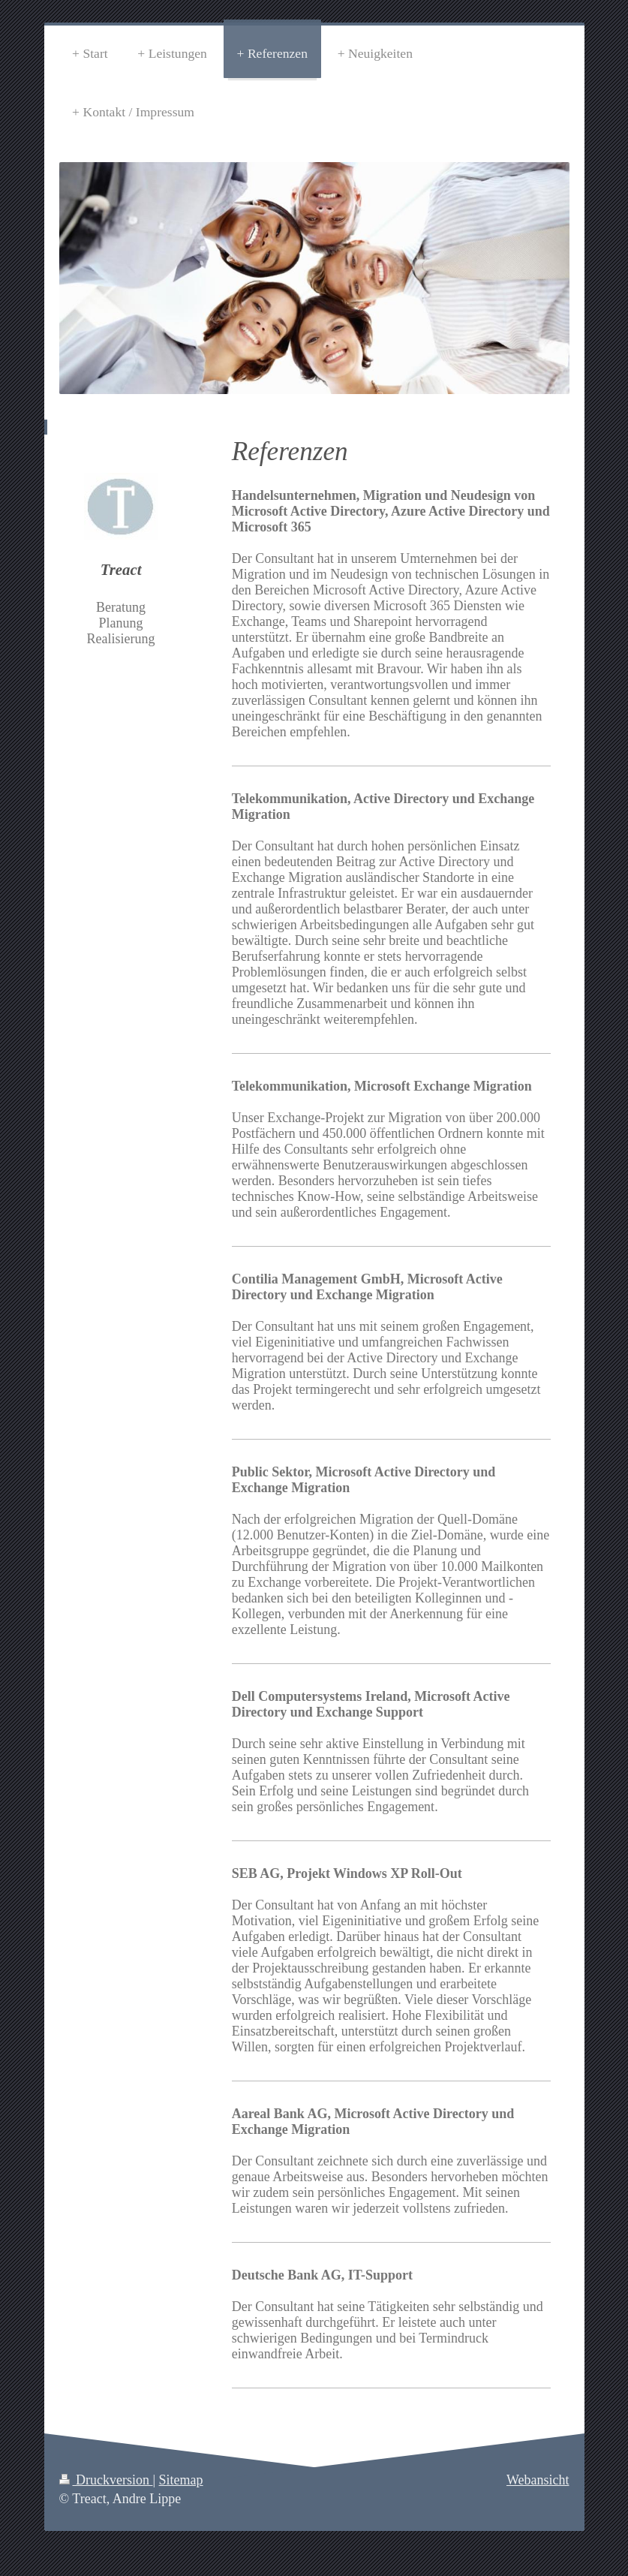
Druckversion (106, 2479)
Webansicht (537, 2479)
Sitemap (181, 2479)
